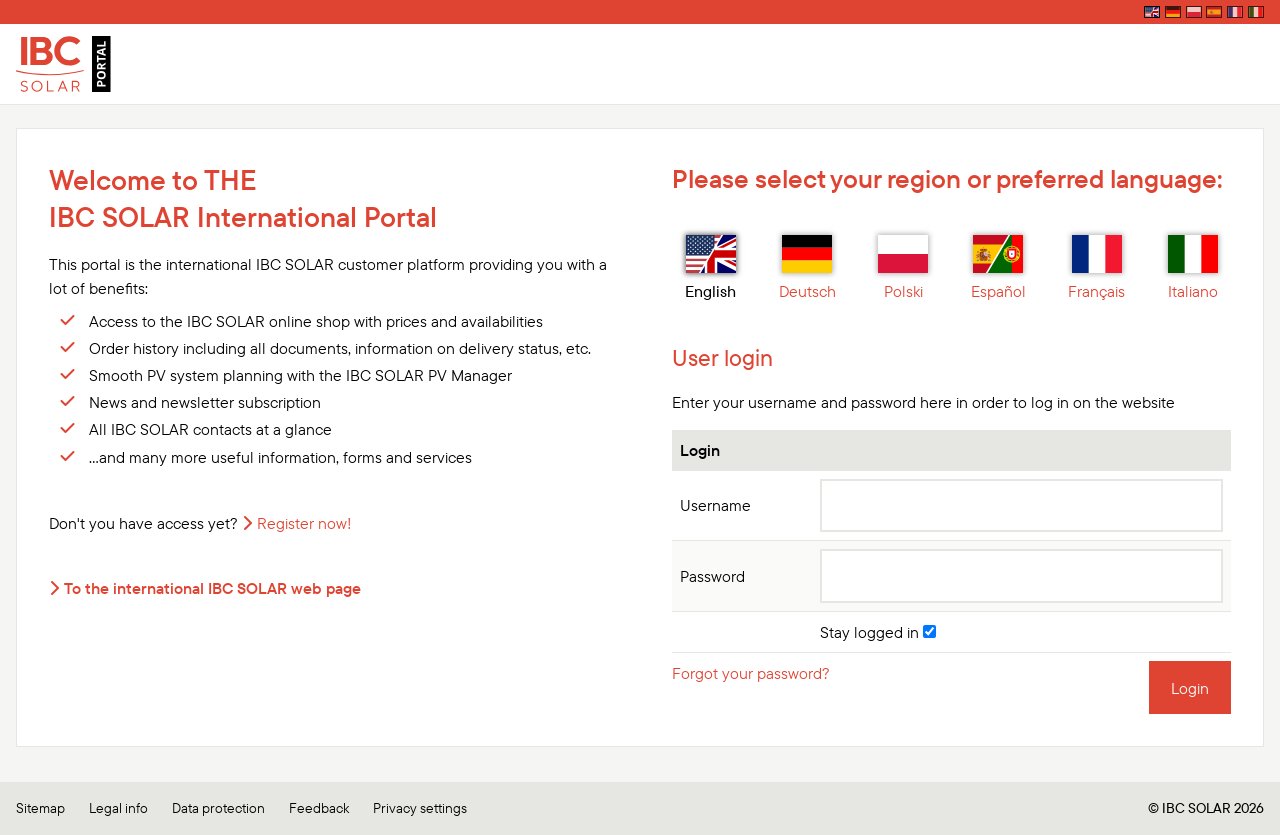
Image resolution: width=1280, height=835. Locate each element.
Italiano (1193, 268)
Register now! (304, 523)
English (710, 268)
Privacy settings (420, 808)
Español (998, 268)
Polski (903, 268)
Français (1096, 268)
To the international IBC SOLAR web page (212, 588)
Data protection (218, 808)
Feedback (319, 808)
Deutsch (807, 268)
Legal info (118, 808)
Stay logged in (878, 632)
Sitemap (40, 808)
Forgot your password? (751, 673)
